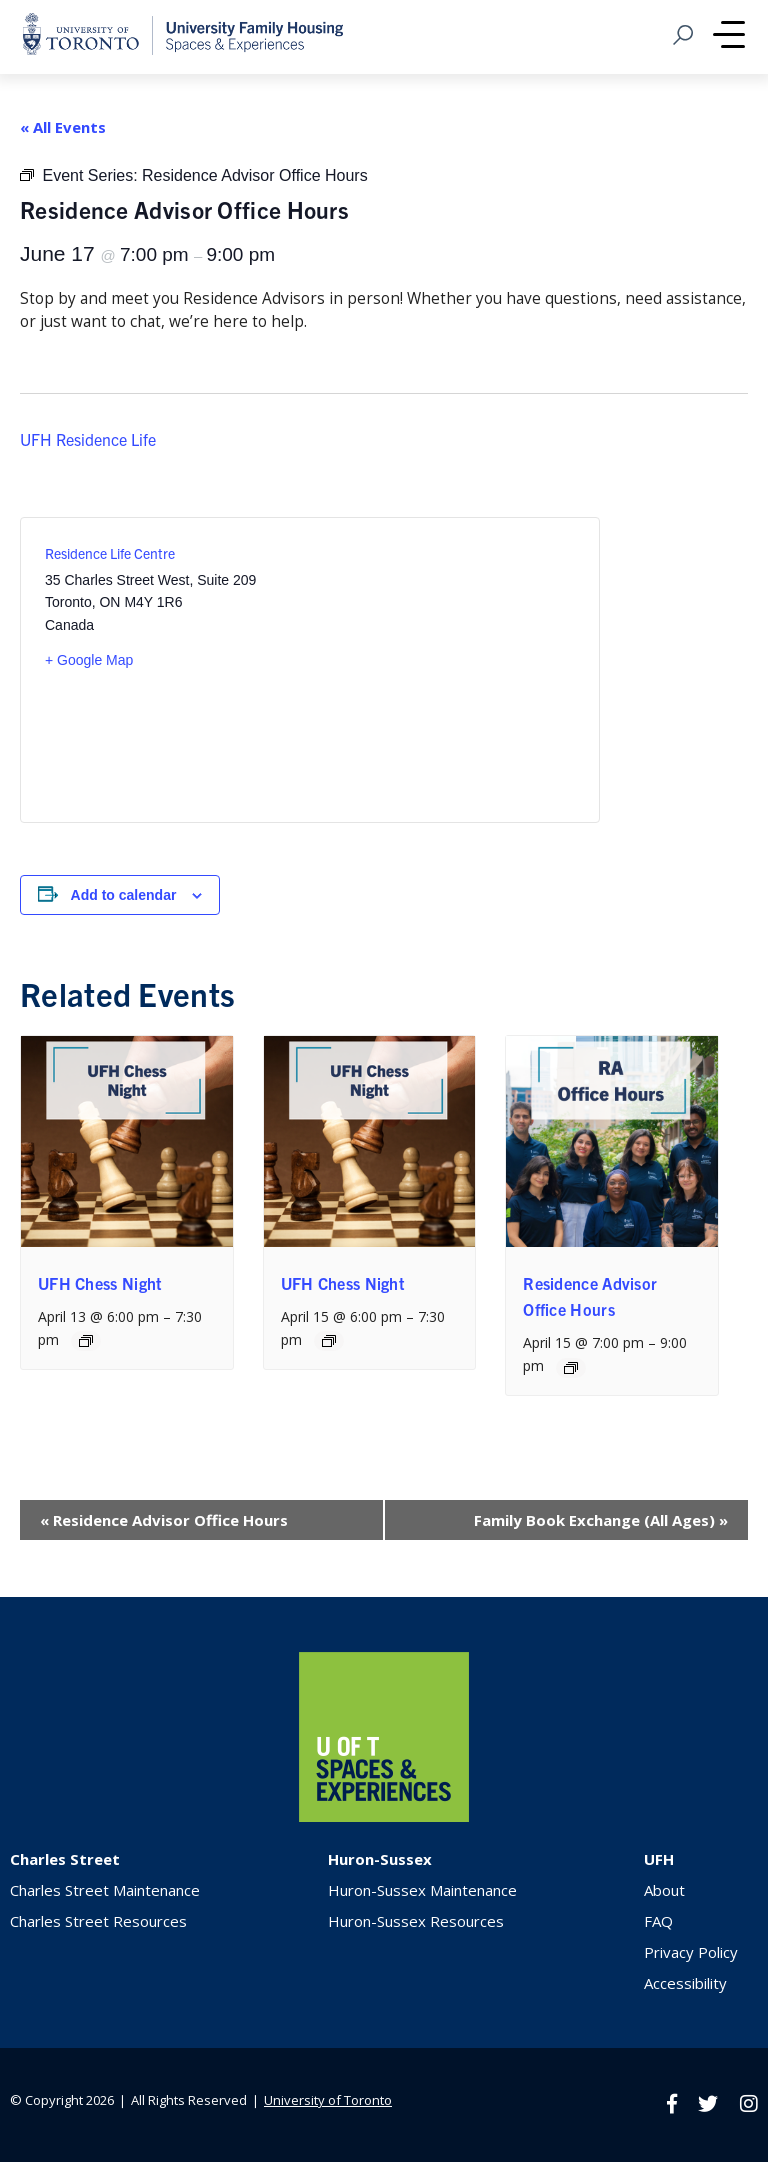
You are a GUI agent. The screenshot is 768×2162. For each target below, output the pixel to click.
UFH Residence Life (88, 439)
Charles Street (65, 1859)
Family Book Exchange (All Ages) (601, 1520)
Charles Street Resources (98, 1921)
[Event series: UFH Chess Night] (86, 1341)
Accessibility (685, 1983)
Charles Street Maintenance (105, 1890)
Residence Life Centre (110, 553)
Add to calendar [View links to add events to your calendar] (124, 895)
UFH (659, 1859)
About (664, 1890)
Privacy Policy (691, 1952)
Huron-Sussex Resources (416, 1921)
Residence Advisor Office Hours (164, 1520)
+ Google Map (89, 660)
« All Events (63, 127)
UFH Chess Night (100, 1283)
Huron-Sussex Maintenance (422, 1890)
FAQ (658, 1921)
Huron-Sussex (380, 1859)
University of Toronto (328, 2100)
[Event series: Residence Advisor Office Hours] (571, 1368)
